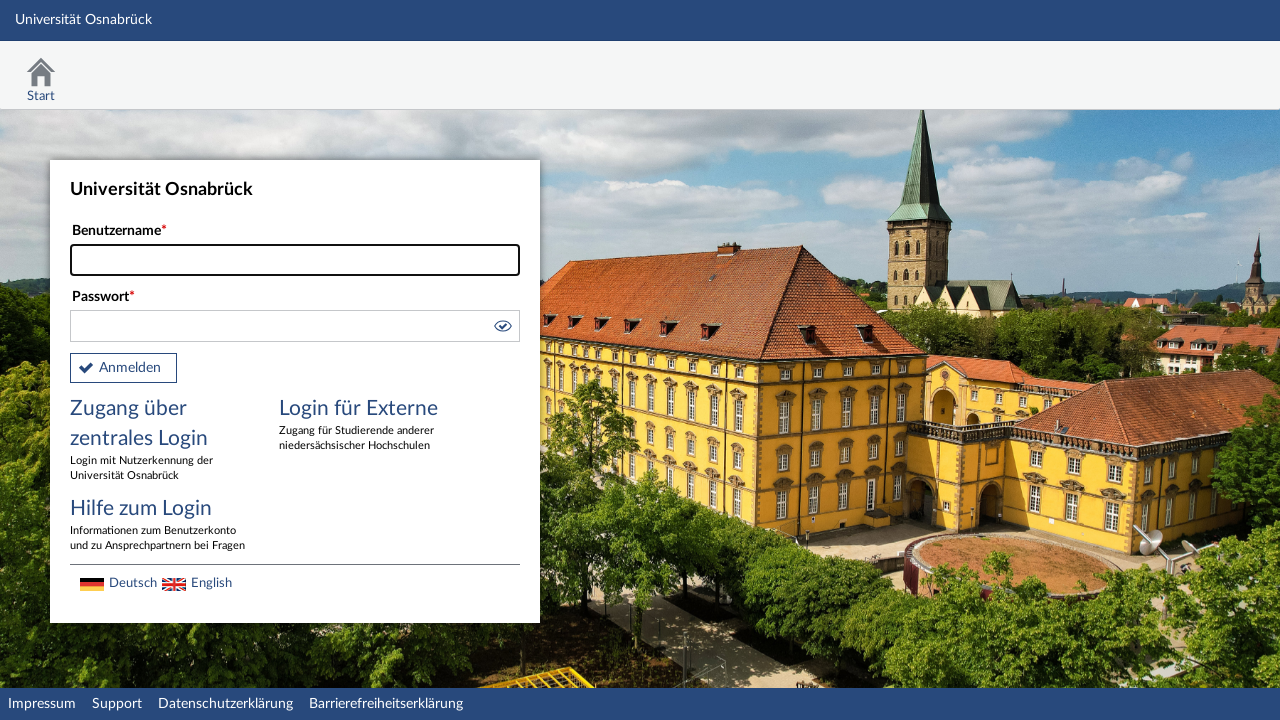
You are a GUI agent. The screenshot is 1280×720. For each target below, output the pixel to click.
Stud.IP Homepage (1203, 67)
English (211, 583)
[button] (502, 329)
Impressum (42, 704)
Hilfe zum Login (160, 526)
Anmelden (130, 368)
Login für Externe (369, 426)
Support (117, 704)
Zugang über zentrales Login (160, 441)
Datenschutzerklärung (225, 704)
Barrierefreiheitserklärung (386, 704)
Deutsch (133, 583)
